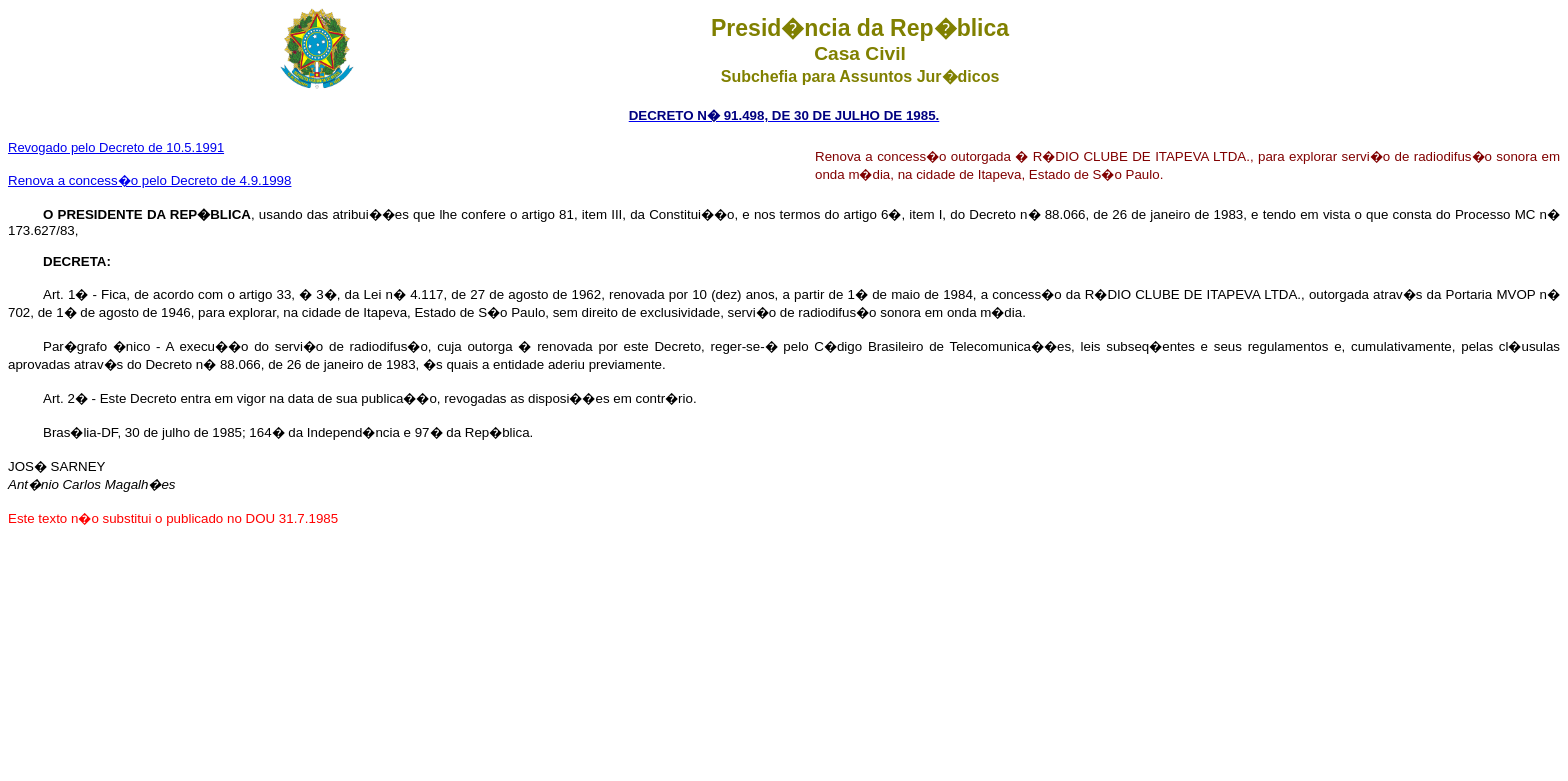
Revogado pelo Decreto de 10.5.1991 (116, 147)
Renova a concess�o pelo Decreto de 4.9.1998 (149, 180)
